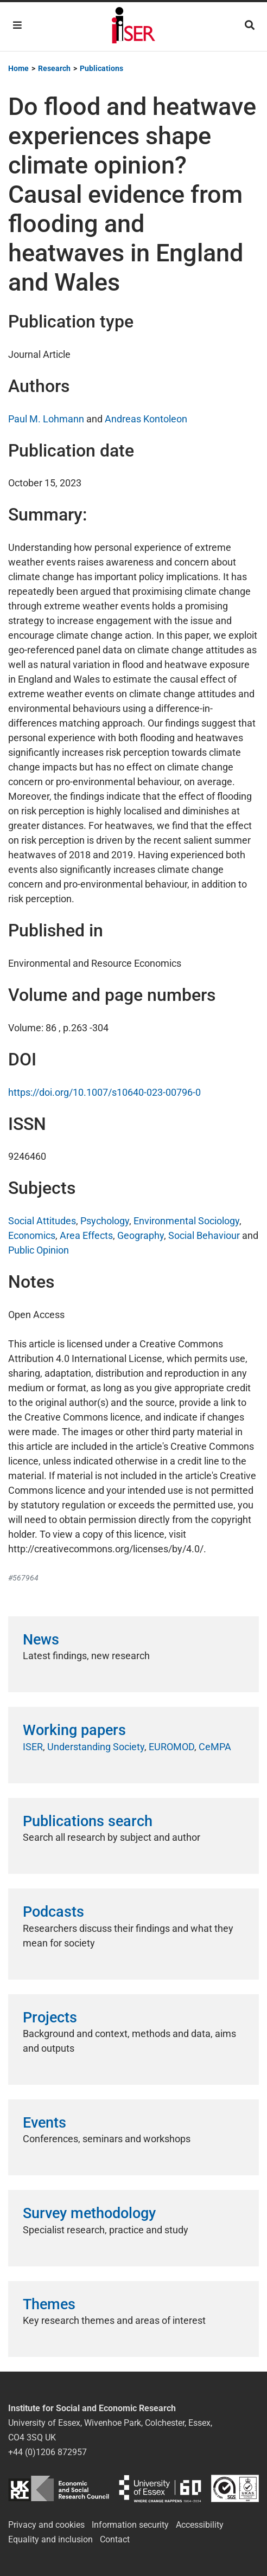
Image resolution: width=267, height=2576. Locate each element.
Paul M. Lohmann (46, 419)
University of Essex (160, 2488)
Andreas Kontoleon (146, 419)
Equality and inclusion (50, 2539)
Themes (49, 2304)
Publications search (87, 1821)
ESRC (58, 2488)
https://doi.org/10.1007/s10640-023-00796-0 (104, 1092)
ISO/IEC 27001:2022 (235, 2488)
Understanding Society (95, 1746)
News (41, 1639)
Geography (140, 1235)
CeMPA (215, 1746)
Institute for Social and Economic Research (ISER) (133, 26)
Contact (115, 2539)
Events (44, 2122)
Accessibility (200, 2525)
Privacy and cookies (46, 2525)
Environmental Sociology (186, 1220)
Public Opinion (38, 1250)
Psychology (104, 1220)
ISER (33, 1746)
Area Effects (86, 1235)
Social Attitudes (42, 1220)
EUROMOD (171, 1746)
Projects (50, 2017)
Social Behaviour (204, 1235)
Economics (31, 1235)
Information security (130, 2525)
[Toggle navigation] (17, 25)
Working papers (74, 1730)
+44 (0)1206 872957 (47, 2452)
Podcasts (53, 1911)
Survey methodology (89, 2213)
